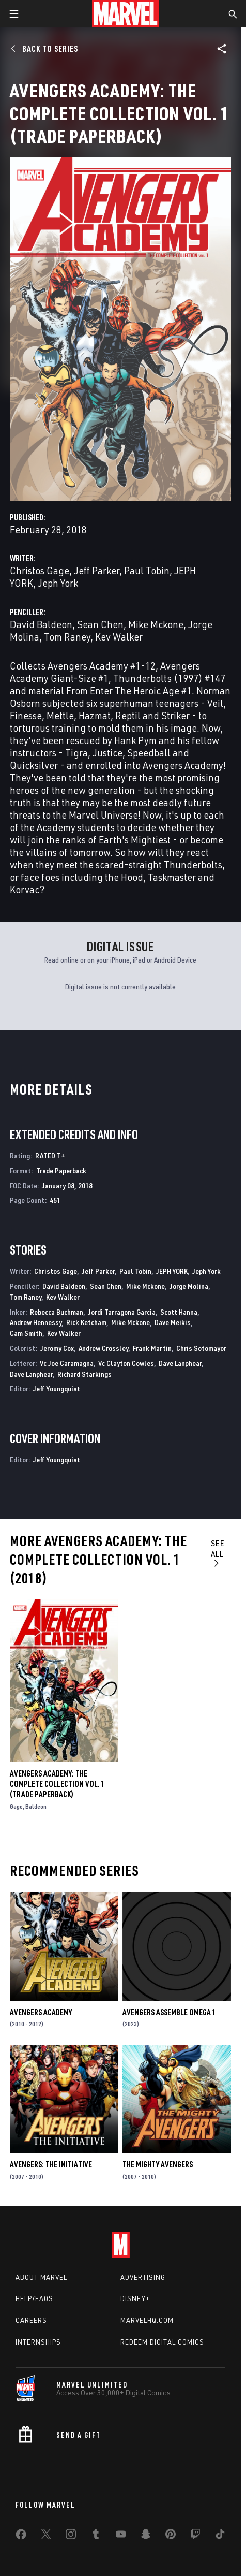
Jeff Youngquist (56, 1388)
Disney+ (135, 2298)
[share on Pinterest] (170, 2536)
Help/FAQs (34, 2298)
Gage (16, 1806)
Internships (38, 2342)
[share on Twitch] (195, 2536)
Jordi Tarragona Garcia (122, 1311)
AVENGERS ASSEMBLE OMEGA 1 (169, 2012)
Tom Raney (67, 637)
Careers (31, 2320)
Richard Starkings (84, 1374)
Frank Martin (152, 1348)
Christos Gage (39, 570)
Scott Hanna (178, 1311)
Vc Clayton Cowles (126, 1363)
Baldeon (36, 1806)
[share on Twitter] (46, 2536)
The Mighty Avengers (157, 2164)
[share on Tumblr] (95, 2536)
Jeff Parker (96, 570)
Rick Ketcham (86, 1322)
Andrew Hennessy (36, 1322)
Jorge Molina (189, 1286)
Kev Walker (119, 637)
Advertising (142, 2277)
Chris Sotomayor (201, 1348)
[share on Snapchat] (146, 2536)
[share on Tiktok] (220, 2536)
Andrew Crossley (103, 1348)
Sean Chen (100, 624)
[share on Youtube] (121, 2536)
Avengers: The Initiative (51, 2164)
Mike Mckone (155, 624)
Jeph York (58, 583)
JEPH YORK (172, 1271)
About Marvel (41, 2277)
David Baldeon (41, 624)
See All (218, 1553)
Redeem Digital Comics (162, 2342)
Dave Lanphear (180, 1363)
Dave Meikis (173, 1322)
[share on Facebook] (21, 2536)
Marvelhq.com (147, 2320)
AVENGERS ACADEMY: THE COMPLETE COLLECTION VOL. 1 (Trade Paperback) (57, 1783)
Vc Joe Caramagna (67, 1363)
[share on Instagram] (71, 2536)
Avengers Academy (41, 2012)
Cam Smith (26, 1333)
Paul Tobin (147, 570)
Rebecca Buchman (56, 1311)
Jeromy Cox (57, 1348)
